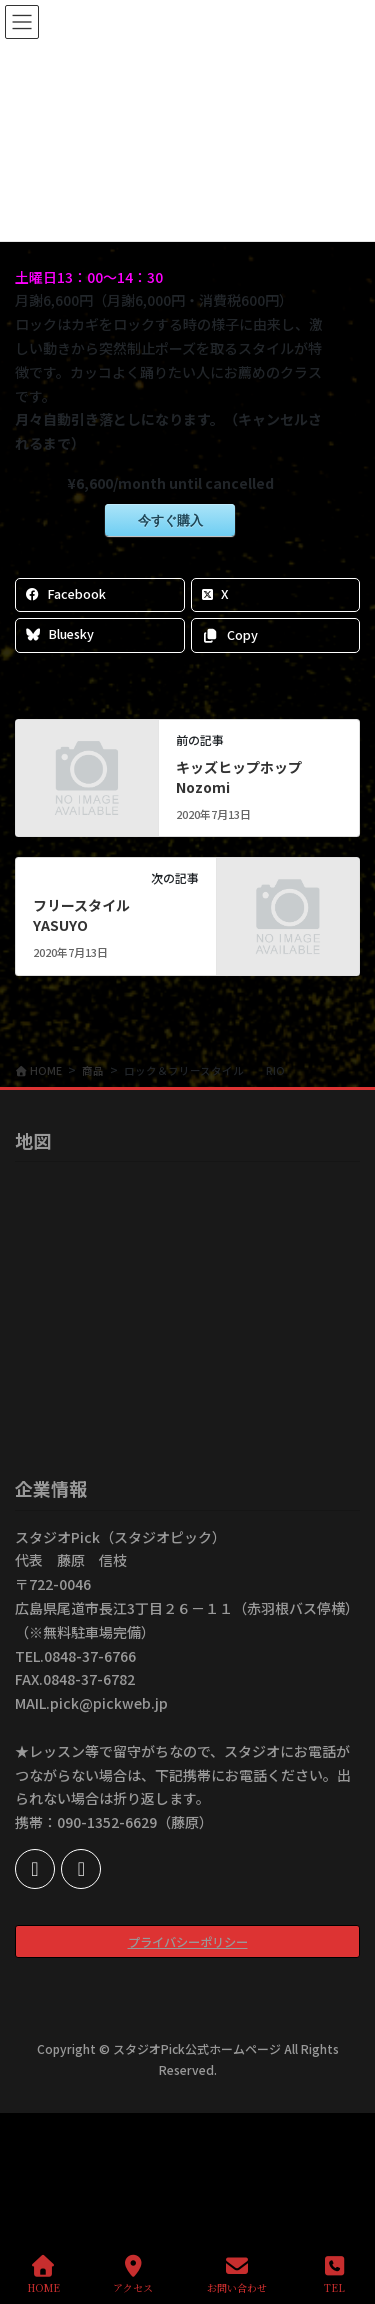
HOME (43, 2274)
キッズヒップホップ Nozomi (253, 777)
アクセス (133, 2274)
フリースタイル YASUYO (90, 915)
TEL (335, 2274)
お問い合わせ (237, 2274)
